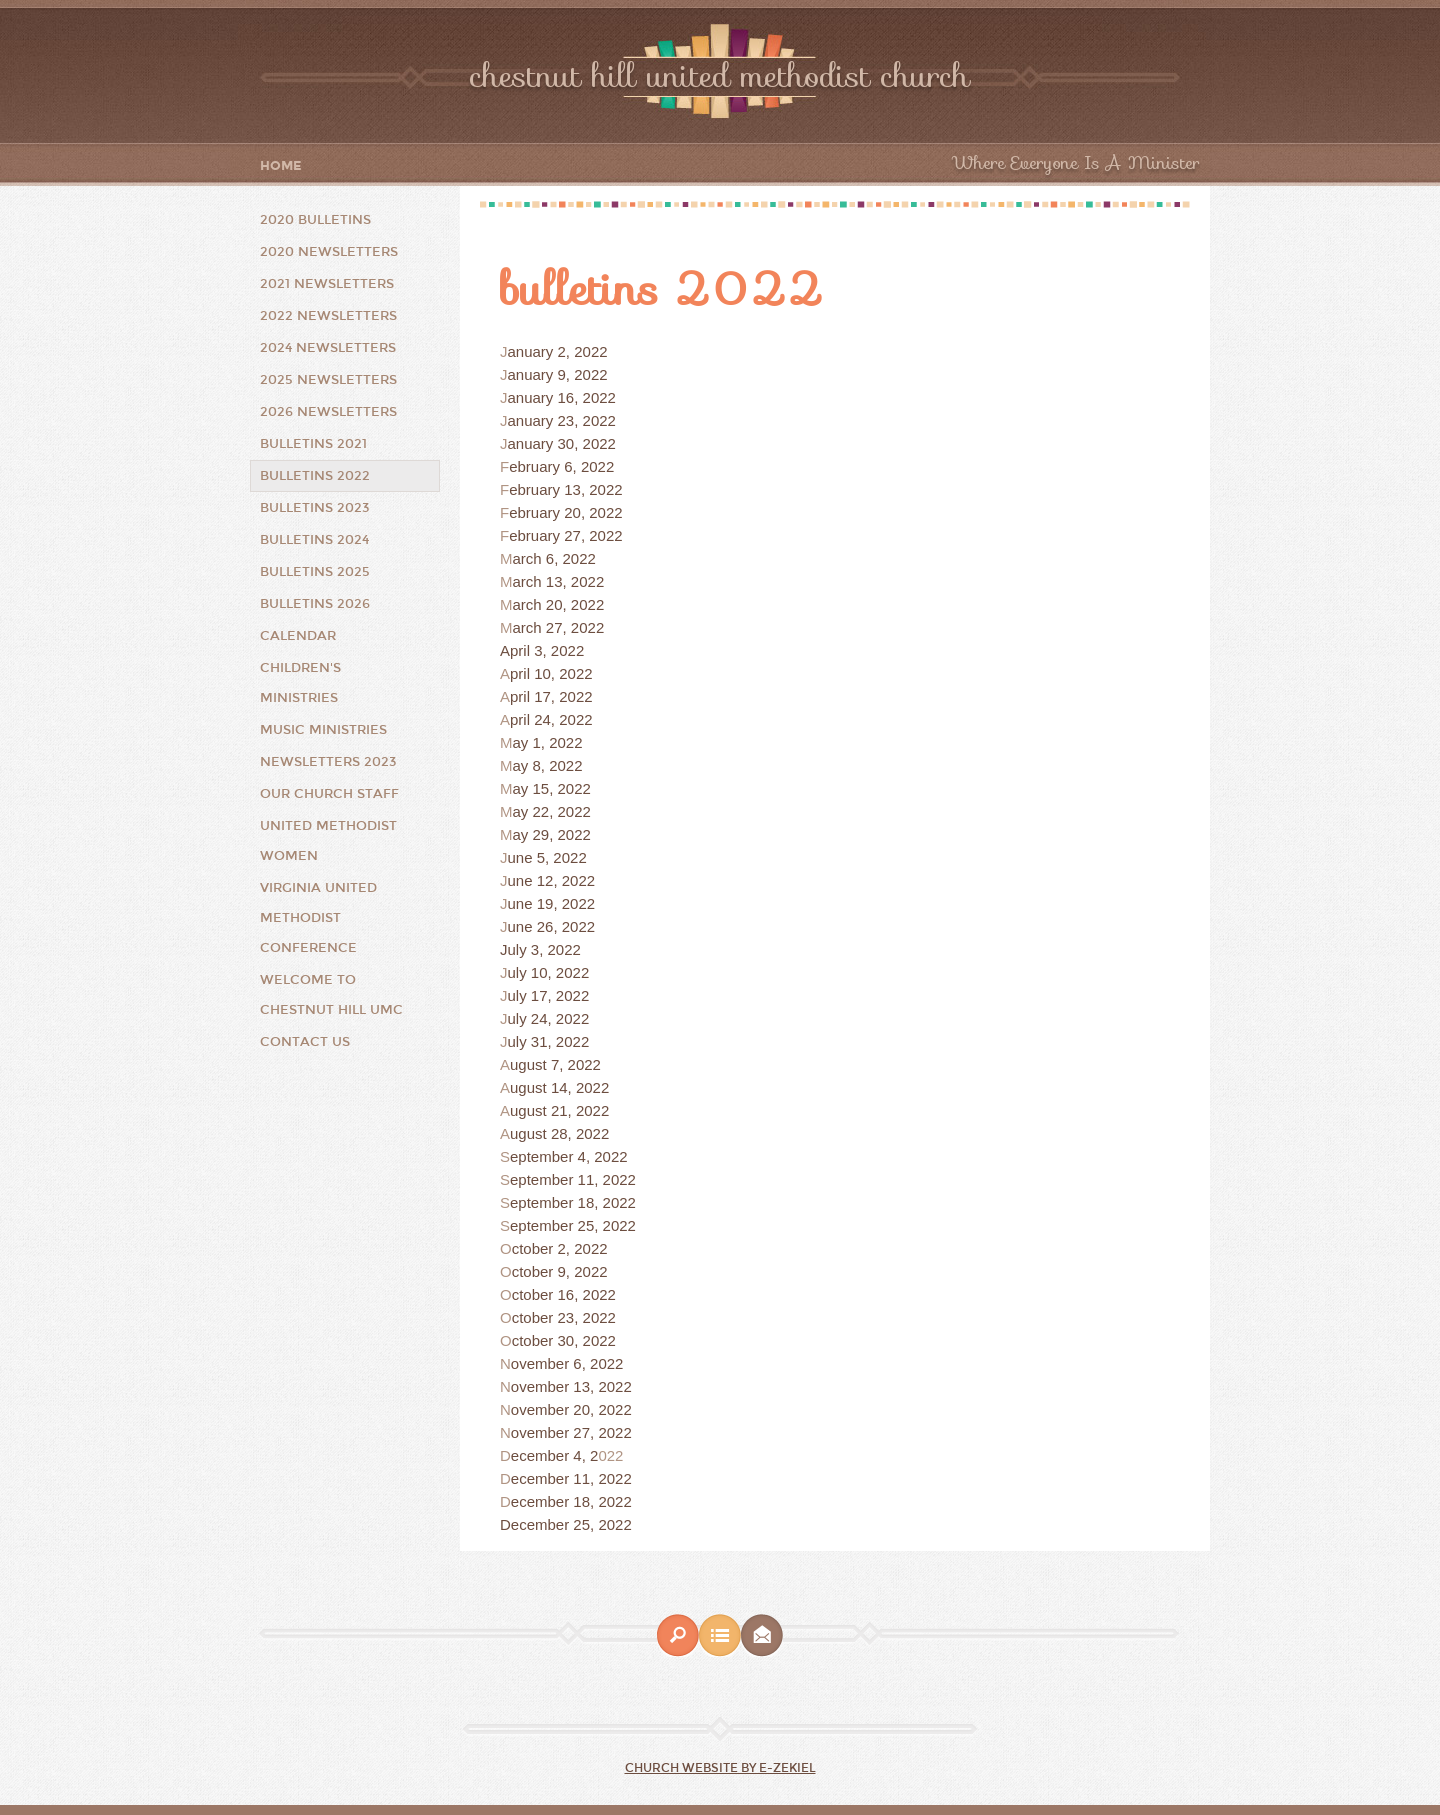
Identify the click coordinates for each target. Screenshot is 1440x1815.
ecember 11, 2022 (571, 1478)
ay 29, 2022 (552, 834)
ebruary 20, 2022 (565, 512)
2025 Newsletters (328, 380)
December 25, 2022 (566, 1524)
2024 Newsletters (328, 348)
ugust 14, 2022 (559, 1087)
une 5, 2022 (547, 857)
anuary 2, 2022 (558, 351)
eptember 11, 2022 (573, 1179)
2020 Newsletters (329, 252)
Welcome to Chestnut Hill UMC (331, 995)
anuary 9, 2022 (558, 374)
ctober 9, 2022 (560, 1271)
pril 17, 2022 (551, 696)
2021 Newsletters (327, 284)
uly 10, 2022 (549, 972)
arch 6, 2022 (554, 558)
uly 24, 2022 (549, 1018)
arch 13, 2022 (559, 581)
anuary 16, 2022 (562, 397)
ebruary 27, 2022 (565, 535)
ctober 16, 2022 (564, 1294)
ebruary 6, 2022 (561, 466)
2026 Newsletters (328, 412)
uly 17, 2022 (549, 995)
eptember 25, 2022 (573, 1225)
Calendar (298, 636)
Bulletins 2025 (315, 572)
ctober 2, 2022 (560, 1248)
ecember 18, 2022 (571, 1501)
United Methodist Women (328, 841)
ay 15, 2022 (552, 788)
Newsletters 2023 (328, 762)
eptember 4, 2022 (569, 1156)
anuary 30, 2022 (562, 443)
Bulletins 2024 (314, 540)
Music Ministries (323, 730)
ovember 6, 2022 (567, 1363)
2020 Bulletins (315, 220)
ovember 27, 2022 (571, 1432)
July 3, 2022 (540, 949)
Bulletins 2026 (315, 604)
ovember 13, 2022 (571, 1386)
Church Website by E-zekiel (720, 1768)
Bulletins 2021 (313, 444)
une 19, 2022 (552, 903)
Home (281, 166)
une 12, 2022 (552, 880)
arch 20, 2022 (559, 604)
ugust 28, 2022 (559, 1133)
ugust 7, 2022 (555, 1064)
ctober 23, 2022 (564, 1317)
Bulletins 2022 (315, 476)
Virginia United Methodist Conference (318, 918)
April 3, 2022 (542, 650)
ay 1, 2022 (548, 742)
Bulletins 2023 (315, 508)
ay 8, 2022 (548, 765)
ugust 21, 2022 (559, 1110)
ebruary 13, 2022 (565, 489)
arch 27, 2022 (559, 627)
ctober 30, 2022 (564, 1340)
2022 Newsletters (328, 316)
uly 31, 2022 (549, 1041)
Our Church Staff (329, 794)
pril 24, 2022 (551, 719)
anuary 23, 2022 (562, 420)
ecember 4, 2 (555, 1455)
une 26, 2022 (552, 926)
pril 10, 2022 (551, 673)
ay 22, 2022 (552, 811)
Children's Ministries (300, 683)
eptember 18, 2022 (573, 1202)
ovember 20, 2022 (571, 1409)
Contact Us (305, 1042)
